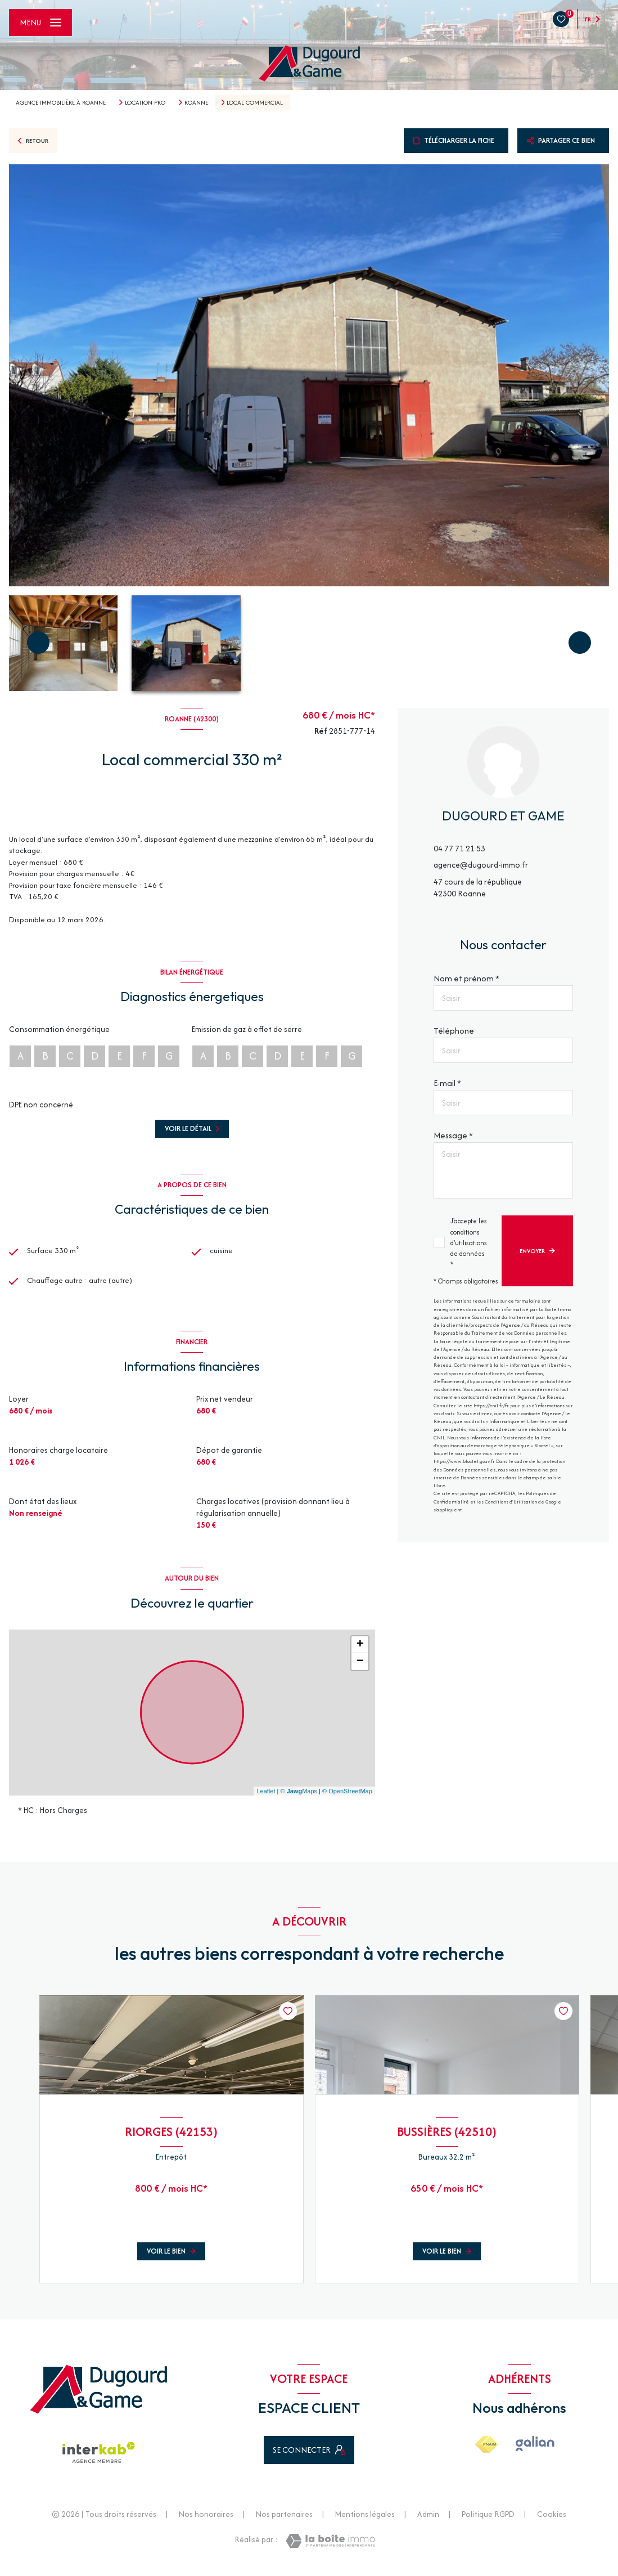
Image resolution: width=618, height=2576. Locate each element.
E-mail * (447, 1083)
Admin (428, 2519)
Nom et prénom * (466, 978)
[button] (580, 642)
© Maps (298, 1796)
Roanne (196, 102)
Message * (453, 1135)
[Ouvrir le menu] (40, 22)
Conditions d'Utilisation (511, 1501)
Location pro (145, 102)
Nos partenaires (284, 2519)
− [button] (360, 1667)
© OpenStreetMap (347, 1796)
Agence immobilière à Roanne (61, 102)
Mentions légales (365, 2519)
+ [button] (360, 1650)
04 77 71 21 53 (459, 848)
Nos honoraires (206, 2519)
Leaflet (265, 1796)
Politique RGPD (488, 2519)
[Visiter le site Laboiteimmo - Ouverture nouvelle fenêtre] (330, 2546)
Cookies (551, 2520)
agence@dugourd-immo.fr (481, 864)
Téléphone (454, 1030)
